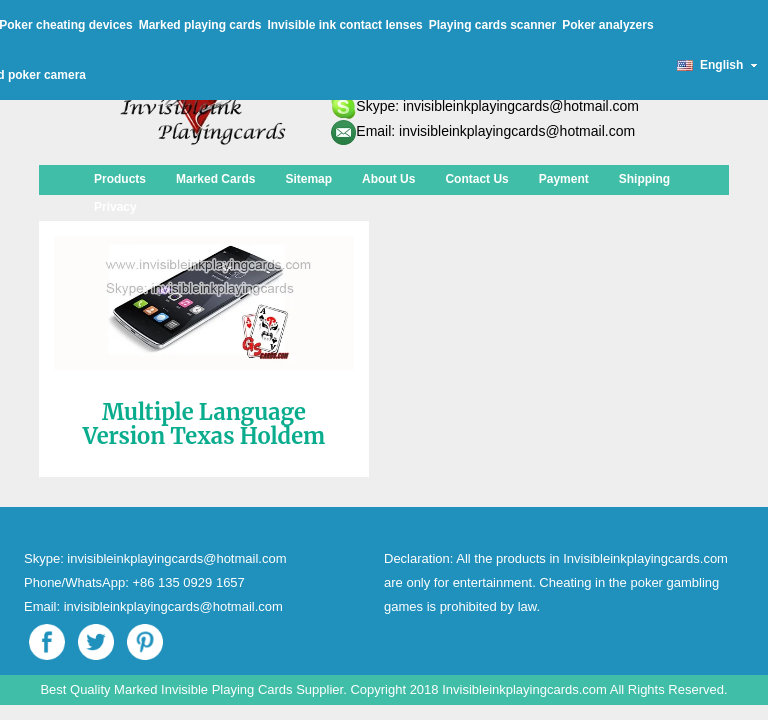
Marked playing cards (200, 25)
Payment (564, 179)
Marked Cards (215, 179)
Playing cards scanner (492, 25)
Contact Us (476, 179)
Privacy (115, 207)
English (717, 65)
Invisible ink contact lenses (344, 25)
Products (120, 179)
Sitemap (308, 179)
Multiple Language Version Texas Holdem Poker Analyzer (204, 436)
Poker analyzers (607, 25)
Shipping (644, 179)
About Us (388, 179)
